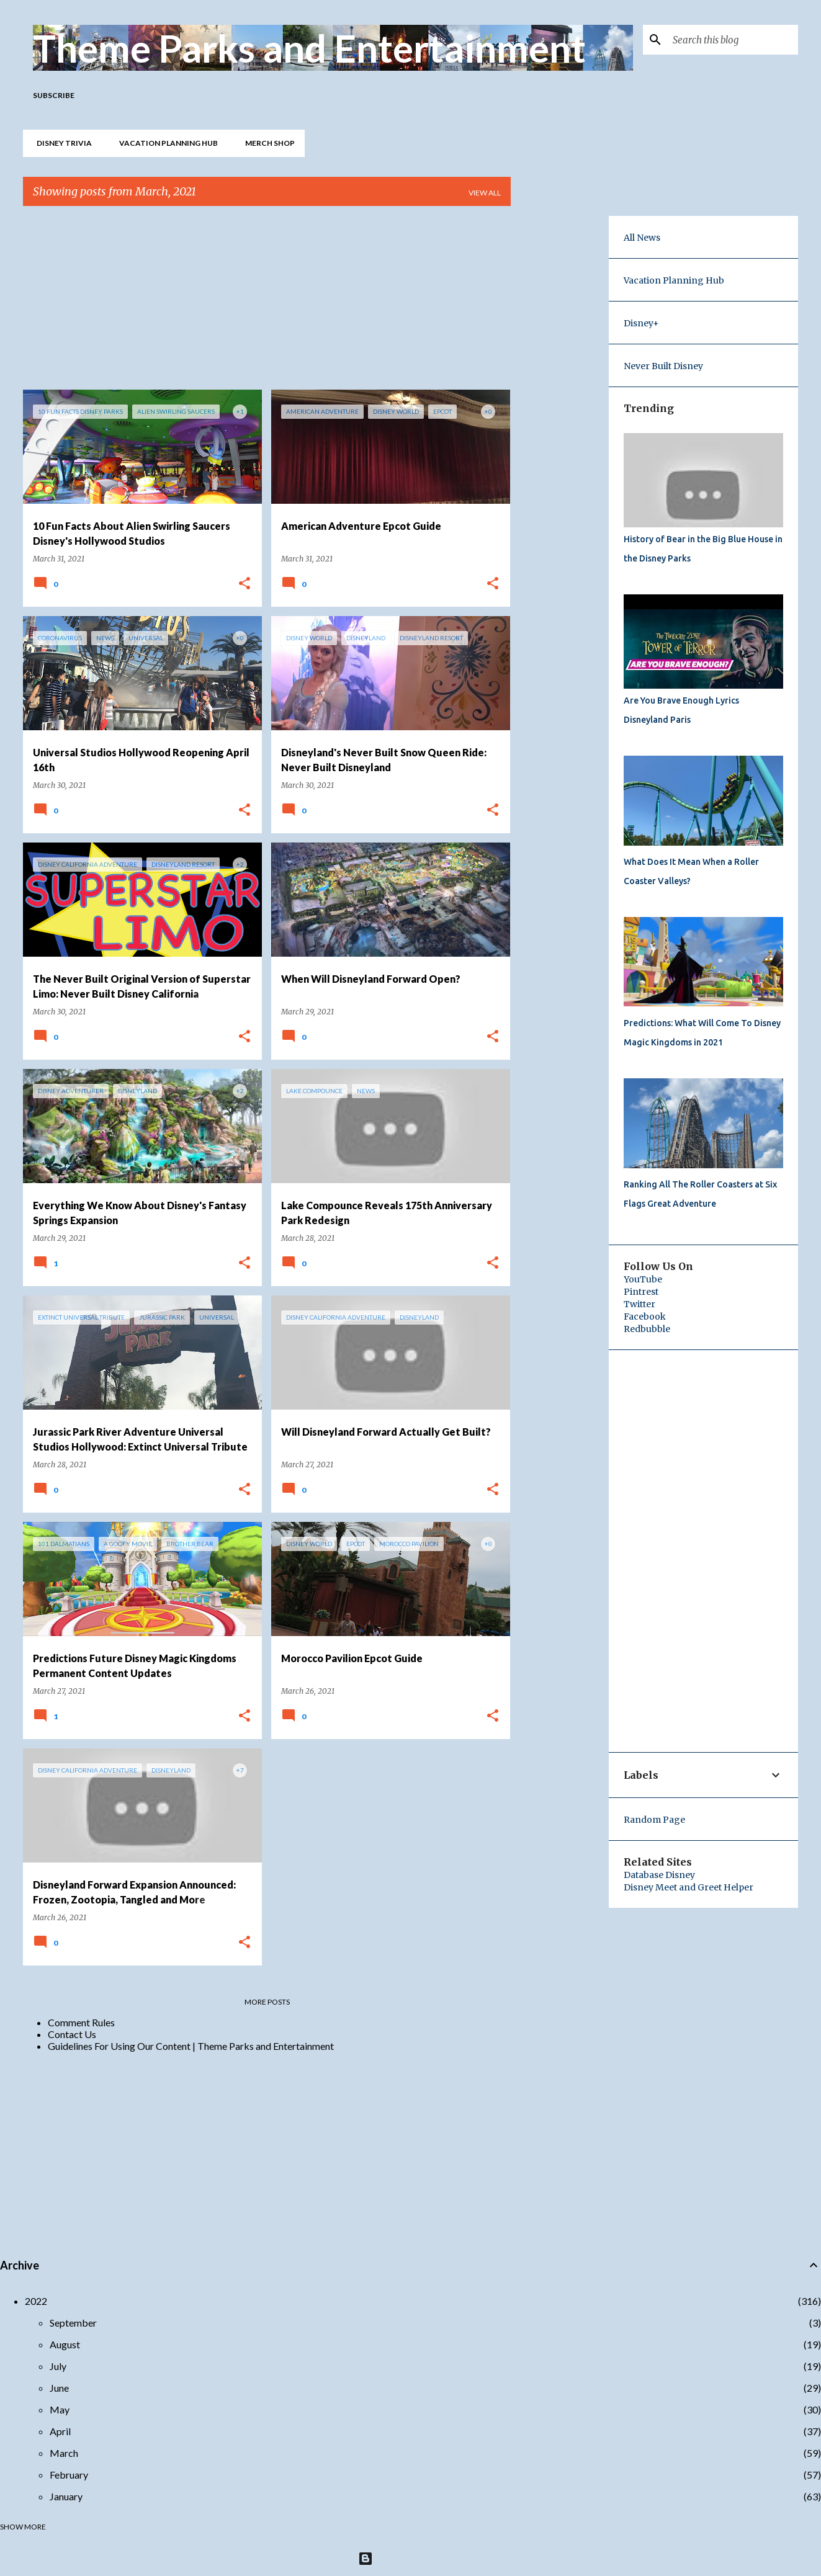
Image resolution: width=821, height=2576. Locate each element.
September (73, 2322)
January (66, 2496)
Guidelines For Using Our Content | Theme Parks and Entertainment (191, 2046)
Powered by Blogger (410, 2558)
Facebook (645, 1316)
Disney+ (641, 323)
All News (642, 237)
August (65, 2344)
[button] (244, 584)
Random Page (654, 1819)
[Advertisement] (267, 303)
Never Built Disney (663, 366)
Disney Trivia (60, 143)
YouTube (643, 1279)
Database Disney (659, 1875)
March (64, 2453)
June (59, 2388)
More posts (267, 2001)
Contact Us (72, 2034)
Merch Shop (266, 143)
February (69, 2474)
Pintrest (641, 1291)
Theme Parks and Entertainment (309, 48)
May (60, 2409)
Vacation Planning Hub (164, 143)
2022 (36, 2301)
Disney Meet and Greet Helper (688, 1887)
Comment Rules (81, 2022)
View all (485, 192)
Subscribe (53, 95)
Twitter (639, 1304)
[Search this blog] (733, 40)
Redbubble (647, 1329)
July (58, 2366)
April (60, 2431)
